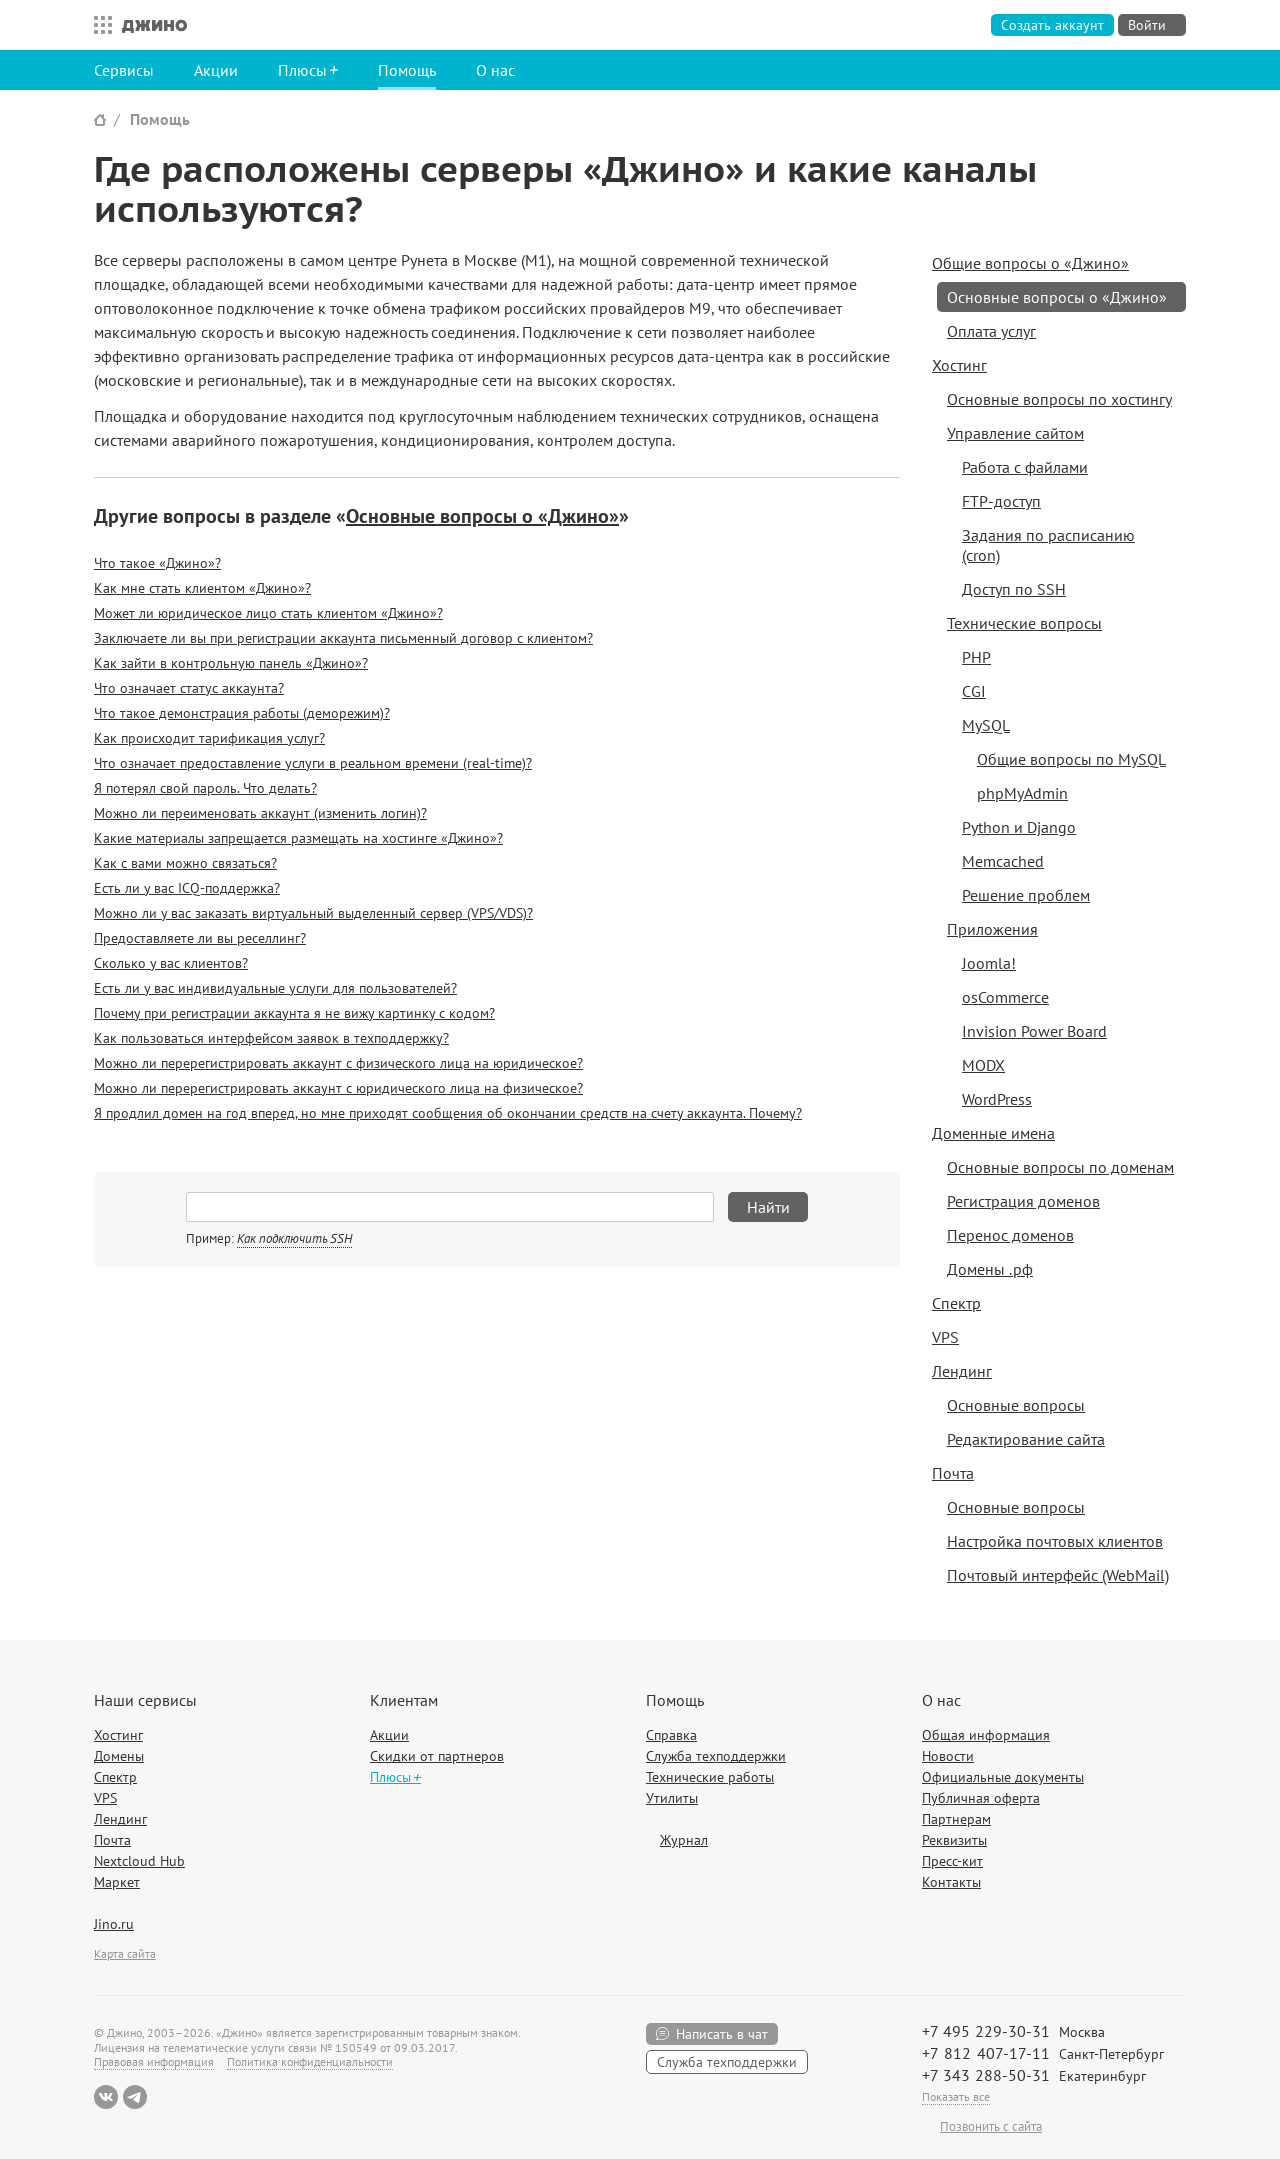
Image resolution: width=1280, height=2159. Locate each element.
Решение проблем (1026, 895)
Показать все (956, 2096)
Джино (154, 25)
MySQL (986, 725)
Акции (216, 70)
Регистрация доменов (1023, 1201)
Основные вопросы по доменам (1060, 1167)
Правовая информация (154, 2061)
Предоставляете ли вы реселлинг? (200, 938)
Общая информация (986, 1735)
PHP (976, 657)
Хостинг (959, 365)
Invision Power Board (1034, 1031)
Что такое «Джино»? (157, 563)
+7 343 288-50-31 (986, 2075)
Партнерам (956, 1819)
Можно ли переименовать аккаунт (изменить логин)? (260, 813)
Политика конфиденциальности (310, 2061)
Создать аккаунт (1052, 25)
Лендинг (962, 1371)
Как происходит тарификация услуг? (209, 738)
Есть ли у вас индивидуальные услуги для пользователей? (275, 988)
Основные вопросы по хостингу (1059, 399)
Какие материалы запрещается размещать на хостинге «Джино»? (298, 838)
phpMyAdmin (1022, 793)
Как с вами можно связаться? (185, 863)
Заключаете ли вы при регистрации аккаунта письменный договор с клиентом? (343, 638)
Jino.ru (114, 1924)
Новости (948, 1756)
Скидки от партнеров (437, 1756)
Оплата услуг (991, 331)
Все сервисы (98, 25)
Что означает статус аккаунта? (189, 688)
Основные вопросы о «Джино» (482, 516)
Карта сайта (125, 1953)
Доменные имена (993, 1133)
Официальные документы (1003, 1777)
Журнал (684, 1840)
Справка (671, 1735)
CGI (974, 691)
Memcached (1003, 861)
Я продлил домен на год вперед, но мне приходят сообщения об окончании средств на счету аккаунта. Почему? (448, 1113)
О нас (495, 70)
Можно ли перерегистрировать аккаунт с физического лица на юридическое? (338, 1063)
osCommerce (1005, 997)
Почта (953, 1473)
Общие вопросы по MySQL (1071, 759)
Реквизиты (954, 1840)
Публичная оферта (981, 1798)
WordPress (997, 1099)
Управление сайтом (1015, 433)
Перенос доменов (1010, 1235)
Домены (119, 1756)
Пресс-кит (952, 1861)
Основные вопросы (1016, 1405)
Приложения (992, 929)
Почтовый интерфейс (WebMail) (1058, 1575)
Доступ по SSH (1014, 589)
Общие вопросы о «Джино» (1030, 263)
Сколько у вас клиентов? (171, 963)
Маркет (117, 1882)
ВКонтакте (106, 2097)
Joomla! (989, 963)
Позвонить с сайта (991, 2127)
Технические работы (710, 1777)
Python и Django (1019, 827)
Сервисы (124, 70)
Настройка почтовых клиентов (1055, 1541)
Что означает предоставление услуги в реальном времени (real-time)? (313, 763)
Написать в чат (722, 2034)
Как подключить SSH (294, 1238)
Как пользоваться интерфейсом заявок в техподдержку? (271, 1038)
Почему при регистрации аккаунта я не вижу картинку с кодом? (294, 1013)
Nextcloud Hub (139, 1861)
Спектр (956, 1303)
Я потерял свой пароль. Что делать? (205, 788)
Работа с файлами (1025, 467)
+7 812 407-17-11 (986, 2053)
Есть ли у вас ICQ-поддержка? (187, 888)
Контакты (951, 1882)
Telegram (135, 2097)
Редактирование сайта (1026, 1439)
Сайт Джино (100, 119)
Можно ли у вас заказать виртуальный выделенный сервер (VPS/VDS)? (313, 913)
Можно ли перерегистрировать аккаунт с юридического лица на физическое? (338, 1088)
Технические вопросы (1024, 623)
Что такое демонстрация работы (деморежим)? (242, 713)
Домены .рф (990, 1269)
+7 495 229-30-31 (986, 2031)
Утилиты (672, 1798)
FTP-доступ (1001, 501)
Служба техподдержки (716, 1756)
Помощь (407, 70)
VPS (945, 1337)
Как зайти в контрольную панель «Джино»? (231, 663)
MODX (983, 1065)
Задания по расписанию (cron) (1048, 545)
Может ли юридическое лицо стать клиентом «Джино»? (268, 613)
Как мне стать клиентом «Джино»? (202, 588)
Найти (768, 1207)
